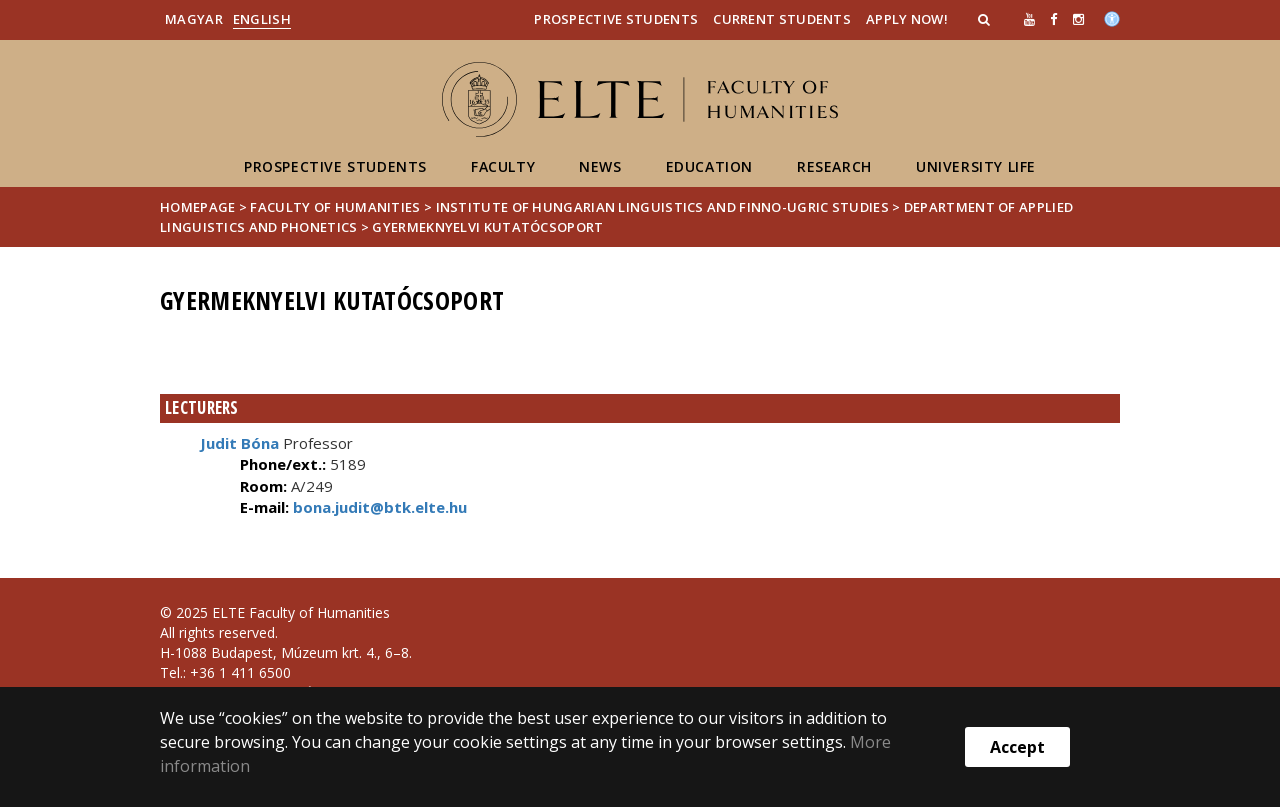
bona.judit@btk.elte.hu (378, 507)
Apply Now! (907, 19)
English (262, 19)
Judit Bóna (239, 443)
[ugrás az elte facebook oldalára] (1053, 19)
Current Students (782, 19)
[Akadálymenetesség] (1112, 17)
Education (709, 166)
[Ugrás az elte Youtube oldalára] (1029, 19)
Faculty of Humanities (335, 207)
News (600, 166)
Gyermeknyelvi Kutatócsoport (487, 227)
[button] (986, 19)
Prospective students (335, 166)
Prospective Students (616, 19)
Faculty (503, 166)
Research (834, 166)
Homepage (199, 207)
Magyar (194, 19)
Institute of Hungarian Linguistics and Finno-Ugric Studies (662, 207)
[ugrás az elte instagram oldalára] (1078, 19)
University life (976, 166)
